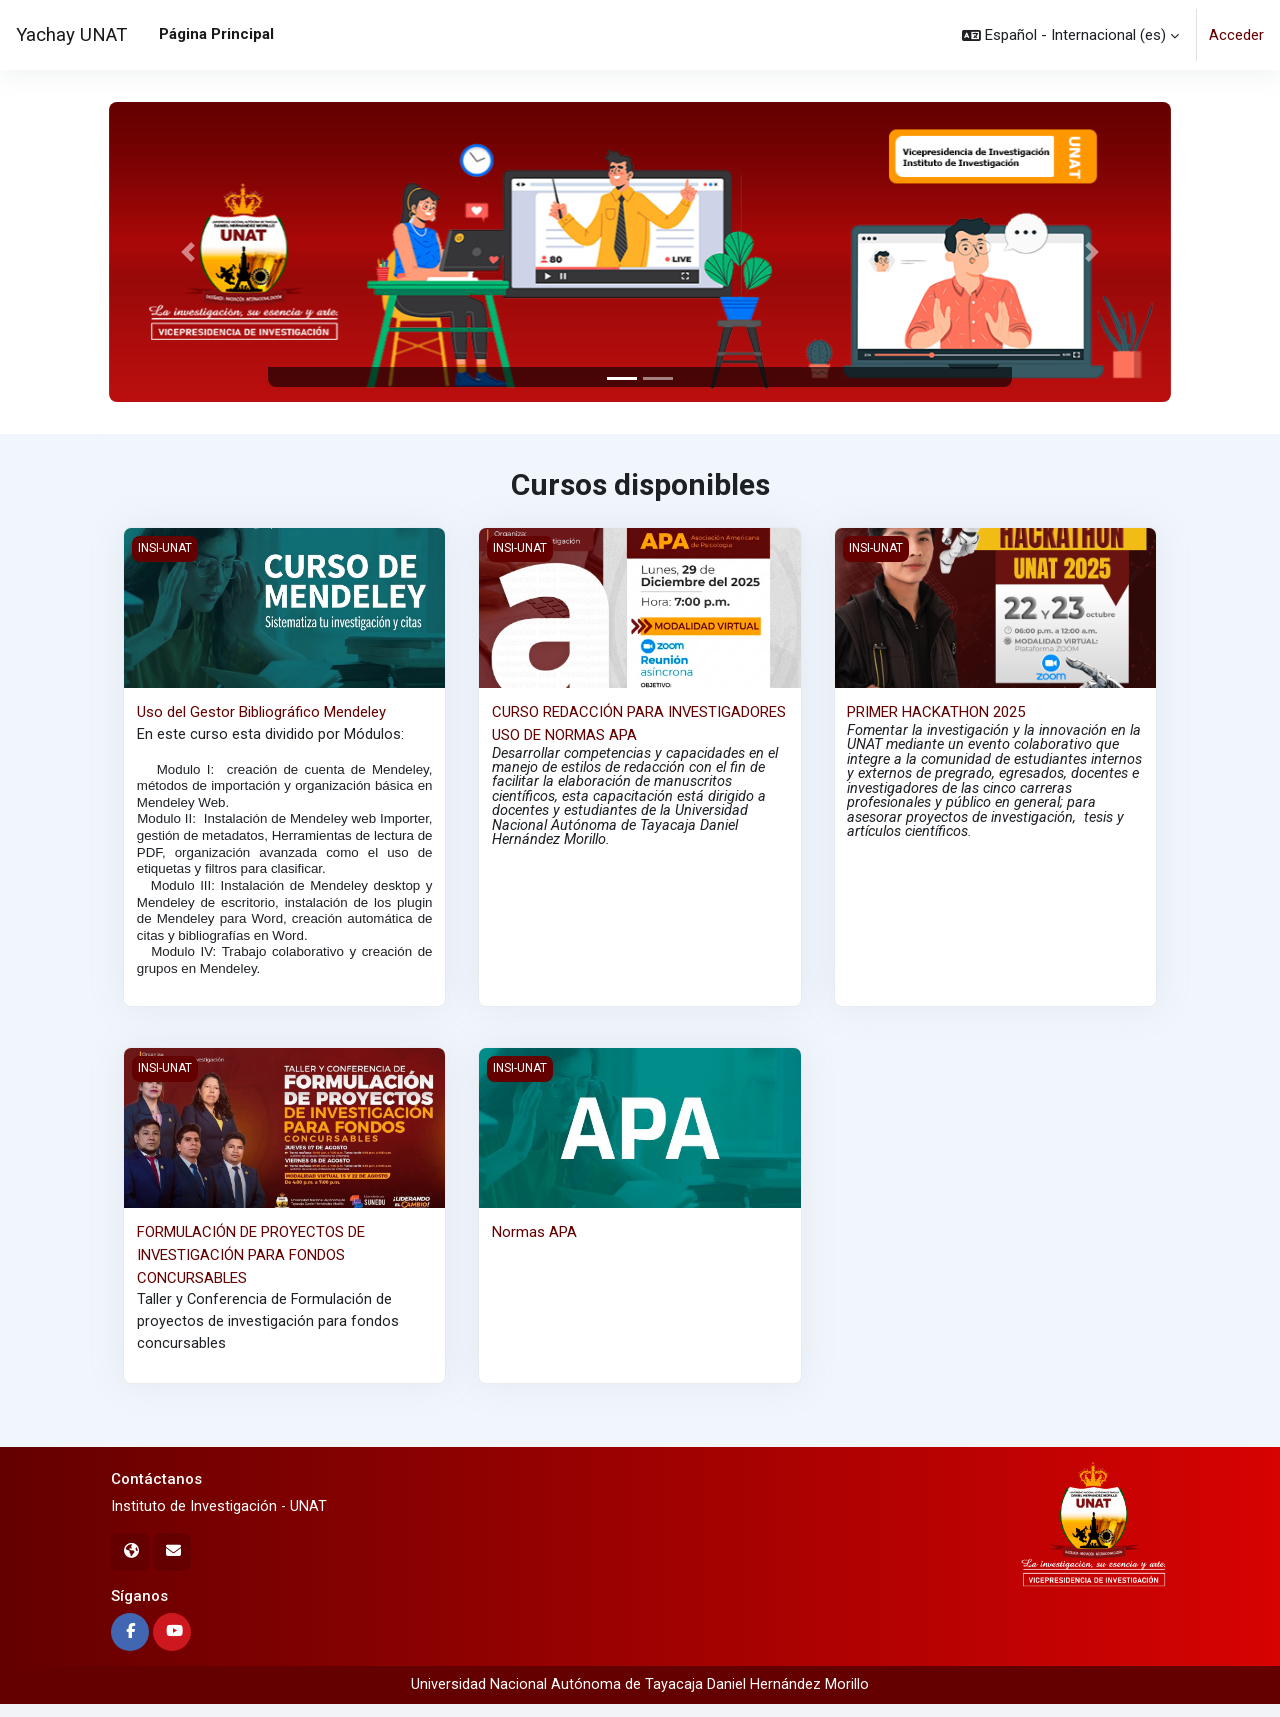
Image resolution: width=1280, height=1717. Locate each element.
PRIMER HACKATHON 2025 (936, 712)
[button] (1070, 35)
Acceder (1236, 35)
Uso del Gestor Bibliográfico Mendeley (261, 712)
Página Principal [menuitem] (216, 34)
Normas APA (534, 1241)
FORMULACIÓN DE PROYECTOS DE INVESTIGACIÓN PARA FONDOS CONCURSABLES (251, 1263)
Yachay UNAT (71, 35)
